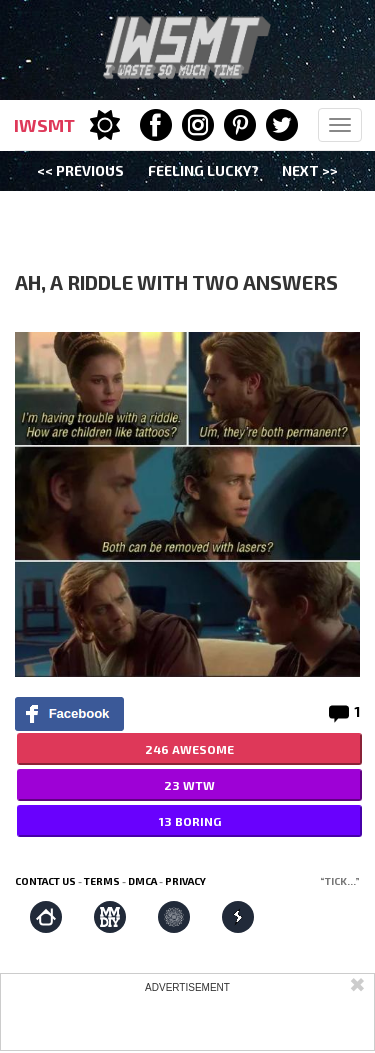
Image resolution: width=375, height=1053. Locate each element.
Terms (102, 881)
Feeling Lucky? (203, 170)
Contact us (45, 881)
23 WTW (189, 785)
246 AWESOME (189, 749)
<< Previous (80, 170)
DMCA (142, 881)
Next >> (310, 170)
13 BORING (190, 821)
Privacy (185, 881)
